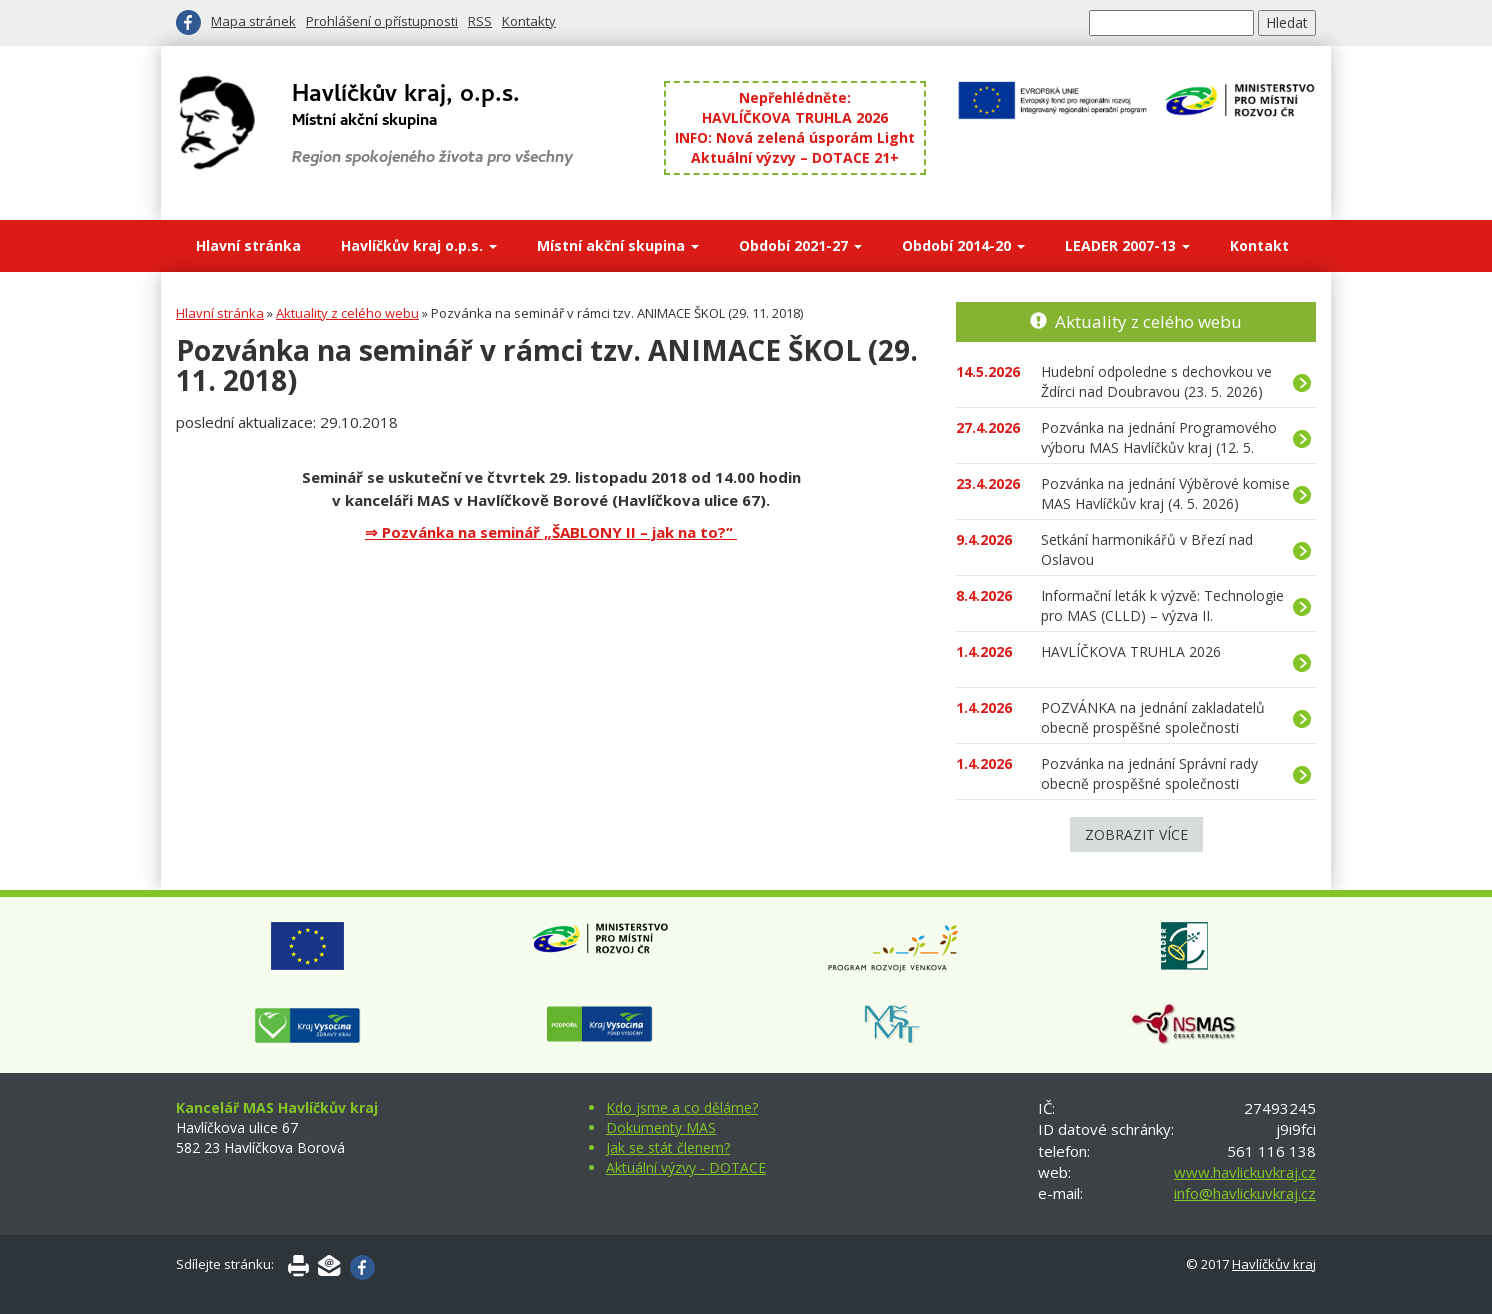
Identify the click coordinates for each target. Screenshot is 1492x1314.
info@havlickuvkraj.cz (1245, 1193)
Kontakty (529, 21)
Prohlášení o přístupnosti (382, 21)
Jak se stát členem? (668, 1147)
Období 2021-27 (800, 245)
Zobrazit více (1136, 834)
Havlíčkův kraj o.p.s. (419, 245)
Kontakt (1259, 245)
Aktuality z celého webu (347, 313)
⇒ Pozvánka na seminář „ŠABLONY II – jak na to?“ (551, 532)
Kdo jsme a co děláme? (682, 1107)
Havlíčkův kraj (1274, 1264)
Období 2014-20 (963, 245)
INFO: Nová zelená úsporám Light (795, 137)
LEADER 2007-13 (1127, 245)
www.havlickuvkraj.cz (1245, 1172)
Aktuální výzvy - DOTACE (686, 1167)
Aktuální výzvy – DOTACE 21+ (795, 157)
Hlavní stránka (248, 245)
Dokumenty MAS (661, 1127)
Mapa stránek (253, 21)
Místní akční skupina (618, 245)
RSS (480, 21)
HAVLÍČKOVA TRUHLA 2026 (795, 117)
